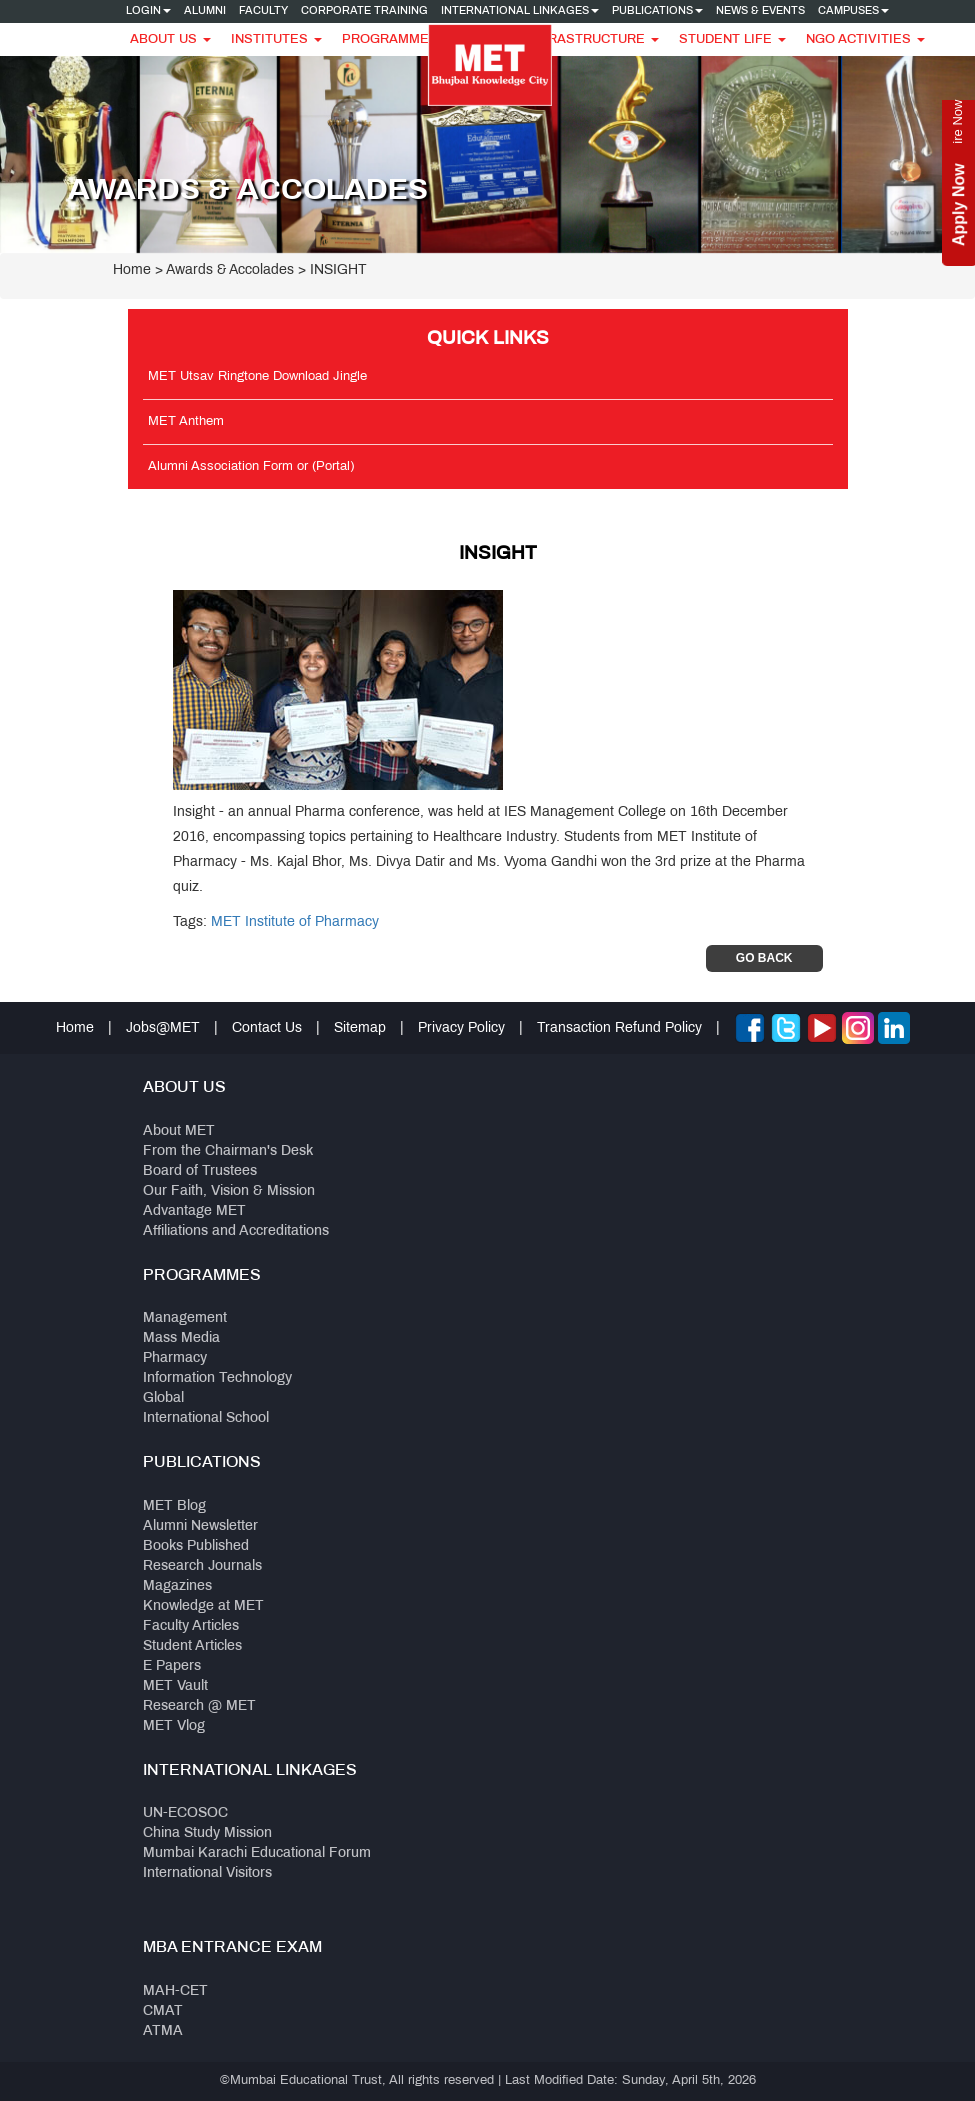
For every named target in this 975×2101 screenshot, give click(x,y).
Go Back (764, 958)
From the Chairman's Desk (228, 1151)
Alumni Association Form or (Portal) (251, 467)
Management (185, 1318)
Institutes (276, 40)
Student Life (732, 40)
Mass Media (181, 1338)
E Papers (172, 1666)
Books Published (196, 1546)
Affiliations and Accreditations (236, 1231)
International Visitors (207, 1873)
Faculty (263, 11)
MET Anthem (186, 422)
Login (148, 11)
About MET (179, 1131)
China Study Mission (207, 1833)
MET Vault (175, 1686)
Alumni (205, 11)
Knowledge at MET (203, 1606)
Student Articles (192, 1646)
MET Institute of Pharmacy (295, 922)
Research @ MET (199, 1706)
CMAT (163, 2011)
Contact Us (267, 1028)
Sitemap (360, 1028)
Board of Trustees (200, 1171)
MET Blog (174, 1506)
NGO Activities (865, 40)
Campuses (853, 11)
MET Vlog (174, 1726)
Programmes (397, 40)
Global (163, 1398)
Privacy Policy (461, 1028)
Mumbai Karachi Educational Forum (257, 1853)
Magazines (177, 1586)
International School (206, 1418)
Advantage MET (194, 1211)
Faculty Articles (191, 1626)
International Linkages (520, 11)
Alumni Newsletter (200, 1526)
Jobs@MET (163, 1028)
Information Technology (217, 1378)
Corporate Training (364, 11)
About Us (170, 40)
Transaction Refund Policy (619, 1028)
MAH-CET (175, 1991)
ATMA (163, 2031)
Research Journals (202, 1566)
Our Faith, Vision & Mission (229, 1191)
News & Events (760, 11)
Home (132, 270)
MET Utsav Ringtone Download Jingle (257, 377)
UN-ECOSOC (185, 1813)
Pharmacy (175, 1358)
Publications (657, 11)
